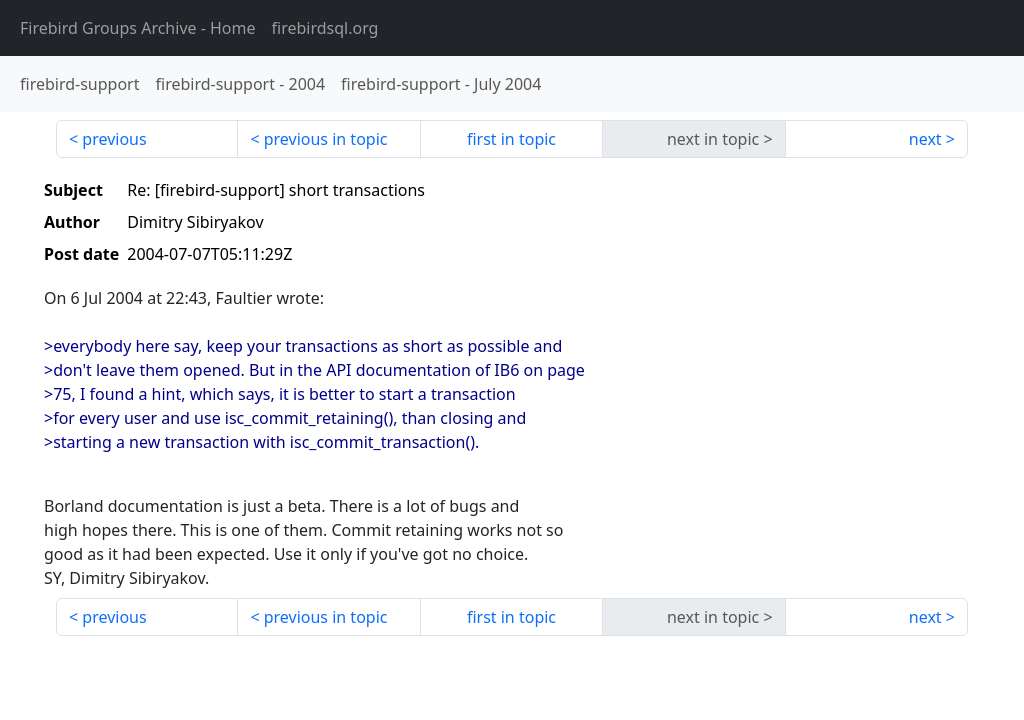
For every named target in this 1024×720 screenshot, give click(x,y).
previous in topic (326, 139)
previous (114, 139)
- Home (138, 28)
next (925, 139)
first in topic (511, 139)
